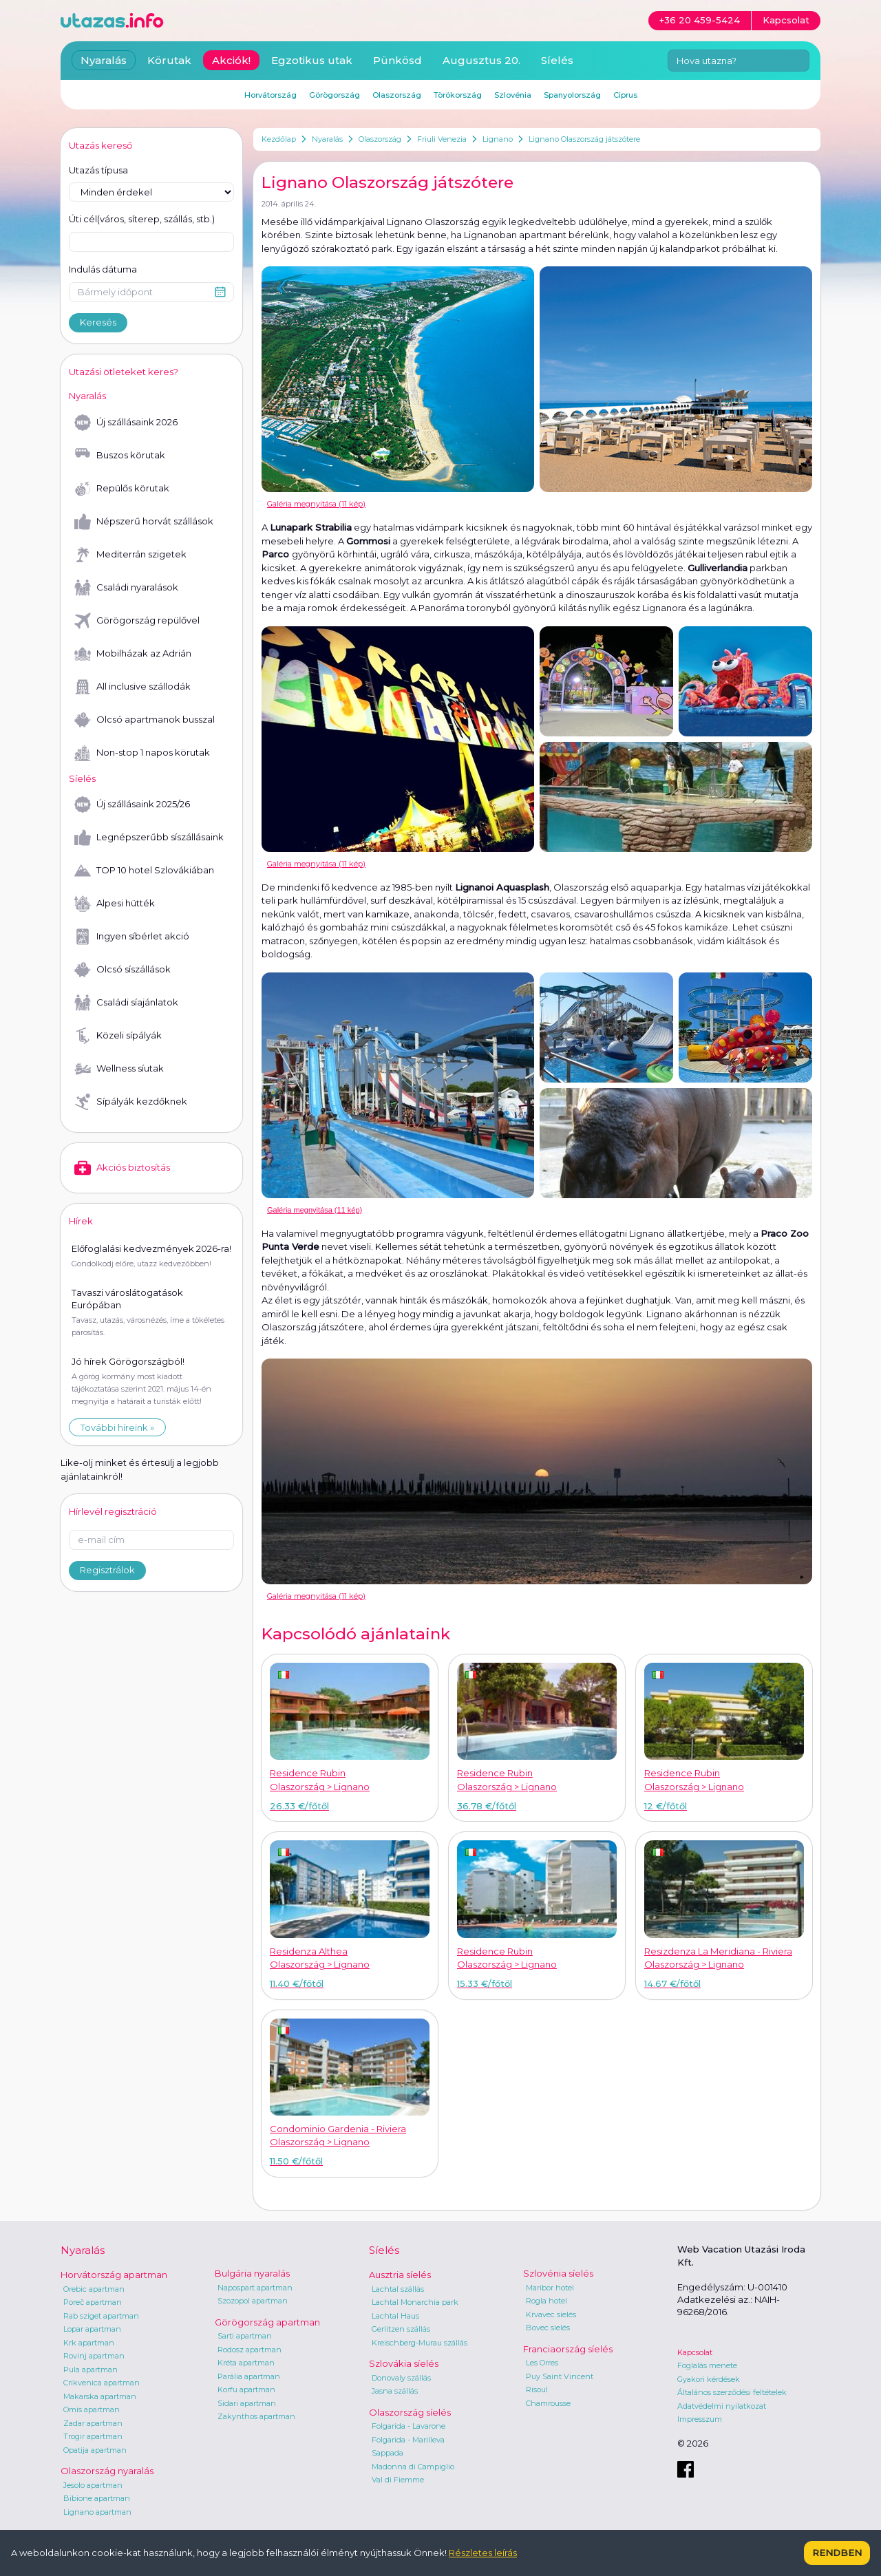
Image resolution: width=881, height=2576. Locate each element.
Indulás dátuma (103, 269)
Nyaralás (327, 139)
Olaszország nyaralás (107, 2470)
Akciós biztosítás (122, 1168)
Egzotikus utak (311, 60)
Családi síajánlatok (126, 1002)
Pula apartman (90, 2369)
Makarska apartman (99, 2396)
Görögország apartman (267, 2322)
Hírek (81, 1220)
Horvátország (270, 95)
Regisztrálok (107, 1569)
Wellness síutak (119, 1069)
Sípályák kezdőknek (130, 1102)
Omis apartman (91, 2409)
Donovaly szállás (401, 2378)
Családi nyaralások (126, 587)
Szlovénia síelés (558, 2273)
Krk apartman (88, 2343)
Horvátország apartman (114, 2274)
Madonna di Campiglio (413, 2466)
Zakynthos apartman (256, 2416)
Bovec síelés (548, 2327)
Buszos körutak (119, 455)
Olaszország (380, 139)
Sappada (387, 2453)
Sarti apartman (244, 2336)
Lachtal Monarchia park (415, 2302)
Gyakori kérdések (708, 2379)
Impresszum (699, 2419)
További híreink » (117, 1427)
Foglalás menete (707, 2365)
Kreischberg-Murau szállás (419, 2343)
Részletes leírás (483, 2552)
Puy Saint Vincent (559, 2376)
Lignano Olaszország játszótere (584, 139)
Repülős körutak (121, 488)
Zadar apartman (93, 2423)
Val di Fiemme (398, 2479)
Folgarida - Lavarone (408, 2426)
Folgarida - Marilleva (408, 2440)
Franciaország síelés (568, 2348)
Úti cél (142, 219)
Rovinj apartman (94, 2356)
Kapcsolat (694, 2352)
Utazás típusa (98, 169)
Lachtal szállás (398, 2289)
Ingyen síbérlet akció (131, 936)
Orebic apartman (94, 2289)
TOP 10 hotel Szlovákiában (144, 870)
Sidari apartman (246, 2403)
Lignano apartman (97, 2512)
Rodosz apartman (249, 2349)
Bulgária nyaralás (252, 2273)
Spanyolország (572, 95)
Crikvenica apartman (101, 2382)
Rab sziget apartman (101, 2316)
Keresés (98, 322)
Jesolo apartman (93, 2485)
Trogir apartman (93, 2436)
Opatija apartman (95, 2450)
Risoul (537, 2389)
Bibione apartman (96, 2498)
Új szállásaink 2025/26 (132, 804)
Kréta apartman (246, 2362)
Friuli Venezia (442, 139)
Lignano (497, 139)
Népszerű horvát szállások (143, 521)
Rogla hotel (546, 2301)
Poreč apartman (92, 2302)
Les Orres (542, 2362)
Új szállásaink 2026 (126, 422)
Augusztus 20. (481, 60)
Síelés (557, 60)
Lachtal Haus (395, 2316)
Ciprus (625, 95)
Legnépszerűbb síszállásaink (149, 837)
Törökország (458, 95)
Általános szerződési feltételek (732, 2392)
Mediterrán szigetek (130, 554)
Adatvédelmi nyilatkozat (721, 2406)
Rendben (837, 2552)
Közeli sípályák (118, 1036)
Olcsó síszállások (122, 969)
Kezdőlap (279, 139)
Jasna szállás (395, 2391)
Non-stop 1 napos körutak (142, 753)
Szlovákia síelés (403, 2363)
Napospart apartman (255, 2287)
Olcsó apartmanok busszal (144, 720)
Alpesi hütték (114, 903)
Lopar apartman (92, 2329)
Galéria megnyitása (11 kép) (316, 504)
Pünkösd (397, 60)
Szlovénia (512, 95)
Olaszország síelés (410, 2412)
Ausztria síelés (400, 2274)
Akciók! (231, 60)
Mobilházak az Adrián (132, 654)
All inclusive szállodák (132, 687)
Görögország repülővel (137, 621)
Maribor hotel (550, 2287)
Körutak (169, 60)
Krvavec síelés (551, 2314)
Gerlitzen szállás (401, 2329)
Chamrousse (548, 2403)
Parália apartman (248, 2376)
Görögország (334, 95)
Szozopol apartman (252, 2301)
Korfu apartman (246, 2389)
